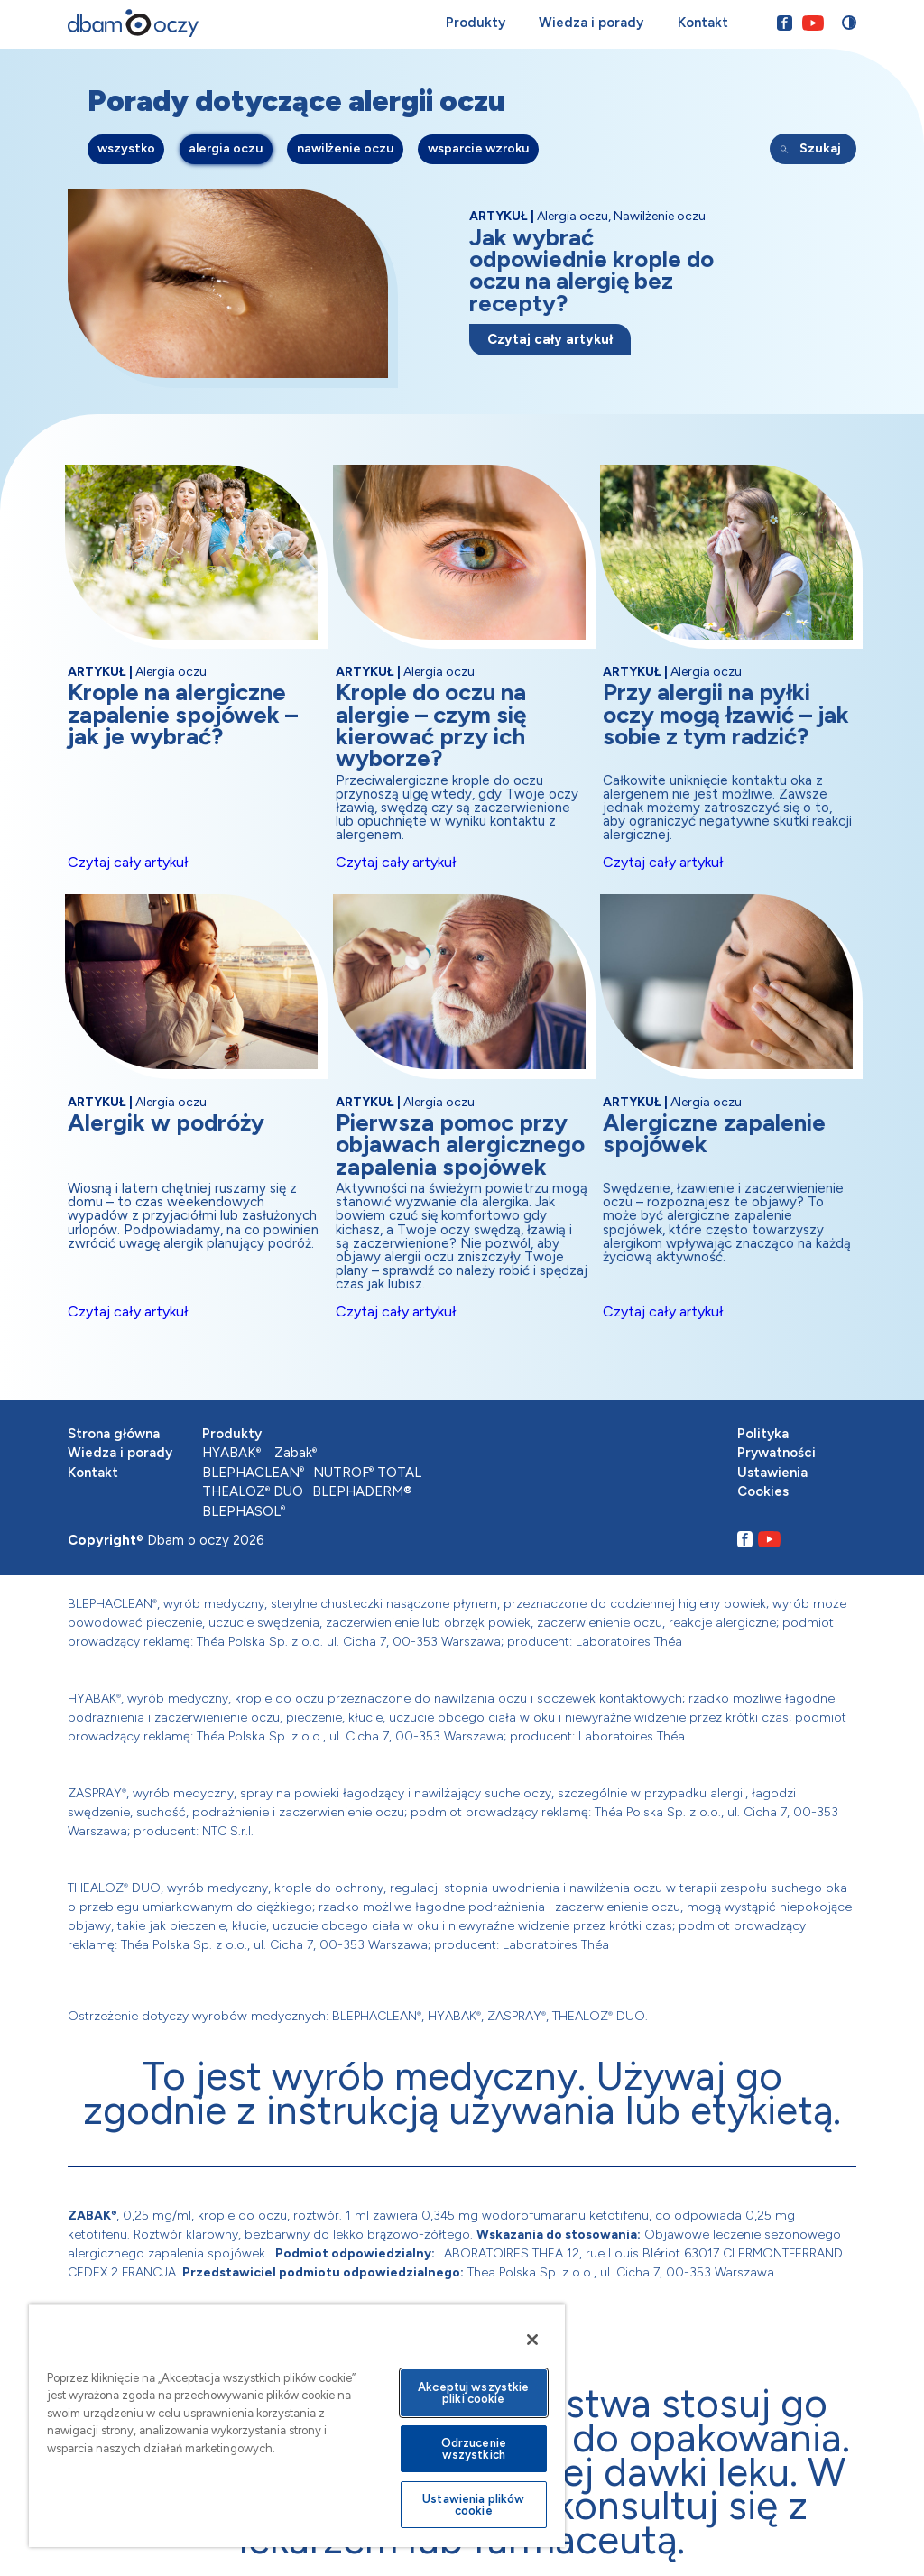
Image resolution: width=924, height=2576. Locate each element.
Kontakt (702, 22)
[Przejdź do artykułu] (237, 293)
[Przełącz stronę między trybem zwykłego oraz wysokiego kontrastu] (849, 22)
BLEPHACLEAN (253, 1472)
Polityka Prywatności (776, 1444)
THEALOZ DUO (252, 1491)
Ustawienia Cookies (772, 1482)
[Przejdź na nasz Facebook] (783, 23)
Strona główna (114, 1434)
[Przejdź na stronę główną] (133, 23)
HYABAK (231, 1453)
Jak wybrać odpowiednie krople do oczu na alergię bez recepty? (591, 270)
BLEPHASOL (243, 1511)
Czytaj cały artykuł (550, 339)
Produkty (474, 22)
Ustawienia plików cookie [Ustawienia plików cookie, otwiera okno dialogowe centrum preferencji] (473, 2504)
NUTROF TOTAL (367, 1472)
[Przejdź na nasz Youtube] (812, 23)
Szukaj (820, 149)
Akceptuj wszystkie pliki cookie (473, 2392)
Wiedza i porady (591, 22)
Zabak (295, 1453)
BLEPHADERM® (362, 1491)
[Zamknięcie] (532, 2339)
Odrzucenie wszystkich (473, 2448)
